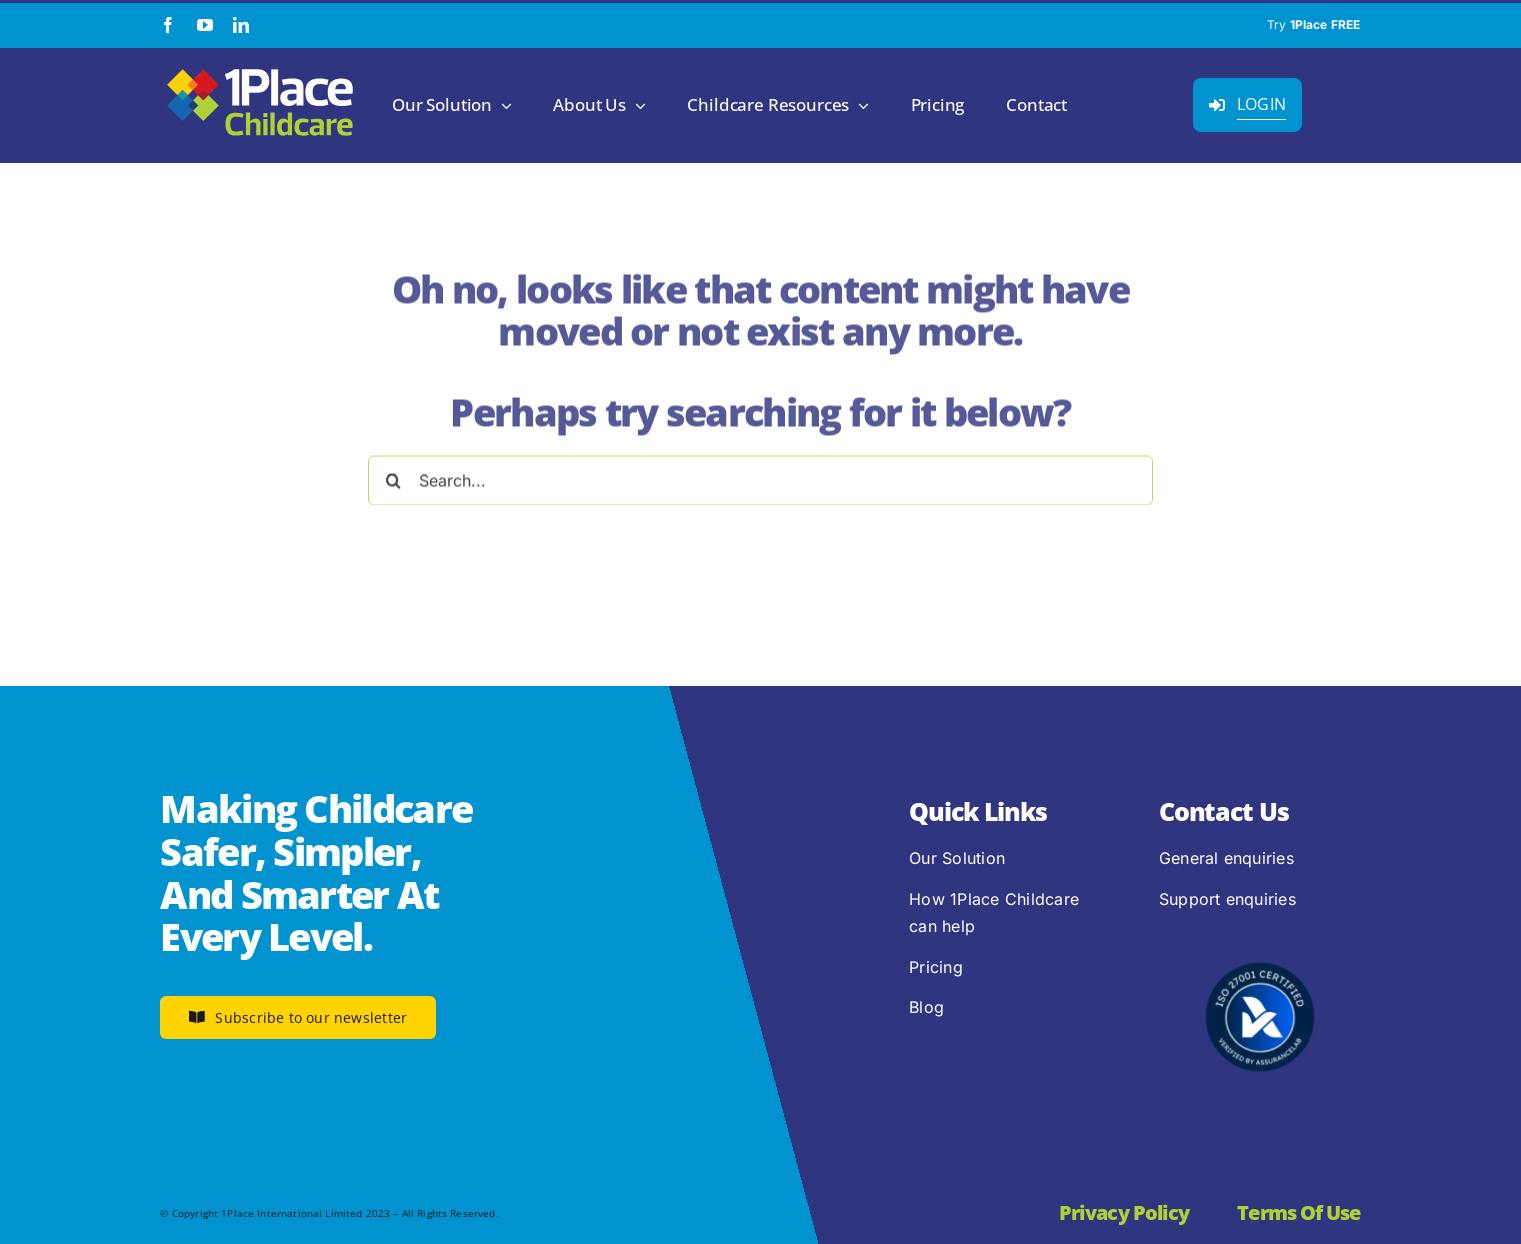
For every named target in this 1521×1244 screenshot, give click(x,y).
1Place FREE (1325, 24)
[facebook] (168, 25)
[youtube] (205, 25)
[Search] (393, 476)
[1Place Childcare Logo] (260, 70)
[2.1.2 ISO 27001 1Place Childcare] (1260, 924)
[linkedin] (241, 25)
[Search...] (760, 476)
